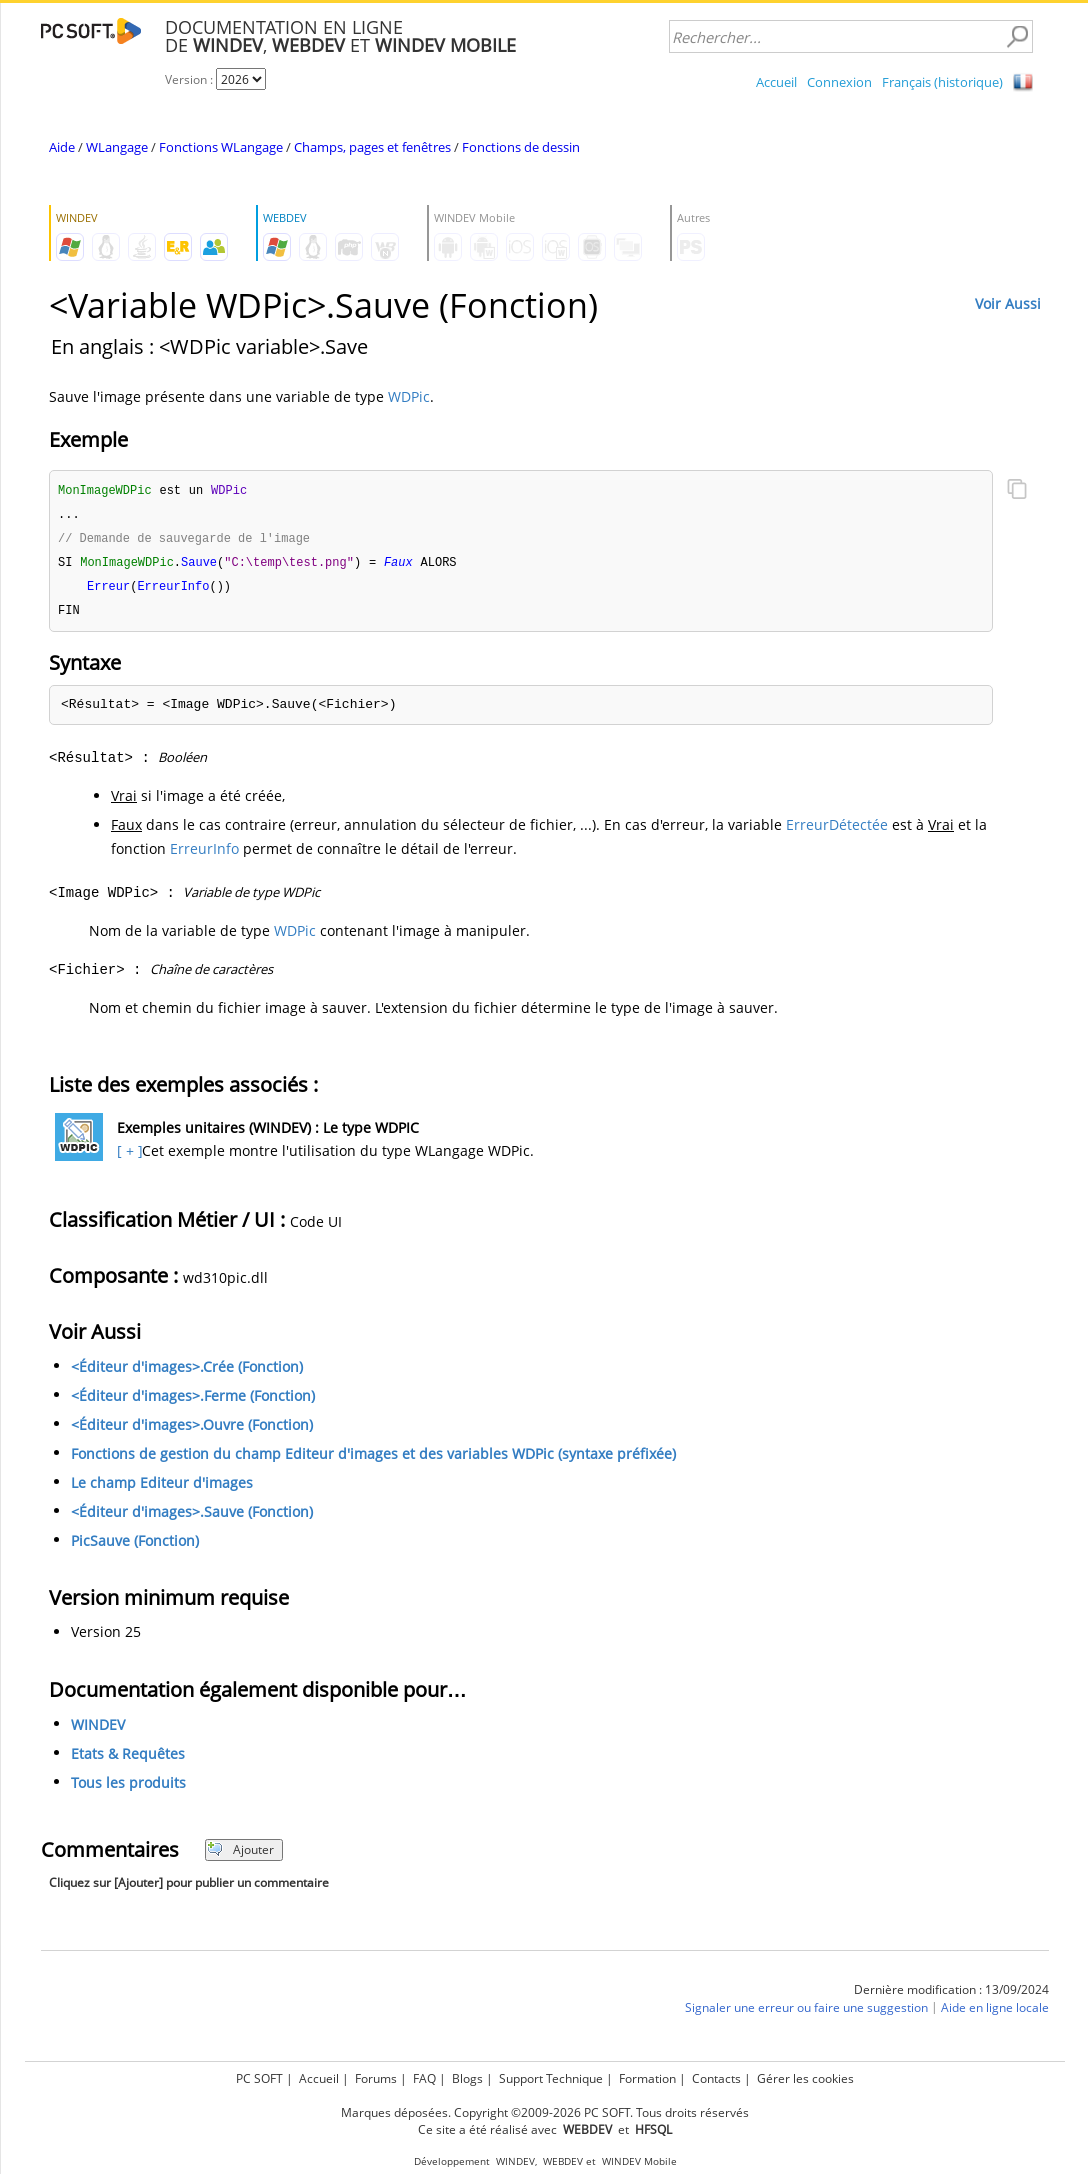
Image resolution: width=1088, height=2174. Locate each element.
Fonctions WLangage (221, 147)
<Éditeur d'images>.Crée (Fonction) (187, 1372)
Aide (62, 147)
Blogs (467, 2078)
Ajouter (240, 1855)
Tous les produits (128, 1788)
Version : (190, 79)
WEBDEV (563, 2161)
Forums (376, 2078)
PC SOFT (259, 2078)
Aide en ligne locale (995, 2013)
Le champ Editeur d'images (162, 1488)
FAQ (424, 2078)
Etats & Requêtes (128, 1759)
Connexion (839, 82)
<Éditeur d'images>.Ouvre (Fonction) (192, 1430)
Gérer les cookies (805, 2078)
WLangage (117, 147)
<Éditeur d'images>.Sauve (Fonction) (192, 1517)
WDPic (409, 396)
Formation (647, 2078)
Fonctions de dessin (521, 147)
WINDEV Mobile (639, 2161)
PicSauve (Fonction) (135, 1546)
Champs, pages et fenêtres (372, 147)
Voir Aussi (1008, 303)
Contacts (716, 2078)
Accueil (776, 82)
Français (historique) (942, 82)
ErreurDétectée (837, 830)
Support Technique (551, 2078)
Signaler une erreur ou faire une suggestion (806, 2013)
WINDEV (98, 1730)
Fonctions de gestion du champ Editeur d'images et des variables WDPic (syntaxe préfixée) (373, 1459)
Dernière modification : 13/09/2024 (951, 1995)
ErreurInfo (204, 854)
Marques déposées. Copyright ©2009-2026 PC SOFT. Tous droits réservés (545, 2112)
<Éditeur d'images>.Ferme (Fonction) (193, 1401)
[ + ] (127, 1156)
